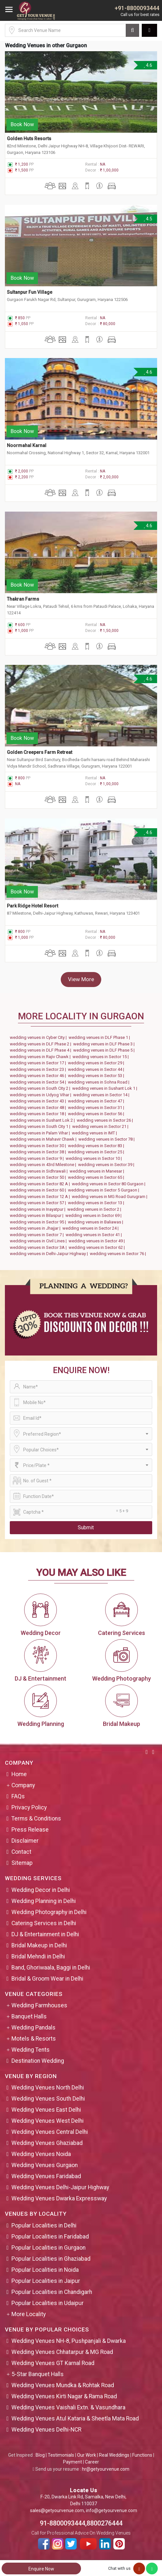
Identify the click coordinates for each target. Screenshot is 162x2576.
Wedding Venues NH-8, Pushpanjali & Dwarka (68, 2341)
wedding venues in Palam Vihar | (41, 1133)
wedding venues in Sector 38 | (39, 1151)
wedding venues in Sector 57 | (39, 1202)
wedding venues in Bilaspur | (37, 1215)
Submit (86, 1527)
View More (81, 979)
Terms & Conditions (36, 1818)
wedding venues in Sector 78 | (107, 1139)
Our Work (86, 2455)
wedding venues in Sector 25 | (97, 1151)
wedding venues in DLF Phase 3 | (105, 1043)
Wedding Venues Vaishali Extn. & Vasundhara (68, 2407)
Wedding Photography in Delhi (49, 1912)
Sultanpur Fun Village (30, 292)
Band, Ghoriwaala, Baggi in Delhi (50, 1967)
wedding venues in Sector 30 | (39, 1145)
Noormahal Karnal (26, 445)
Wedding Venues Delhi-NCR (46, 2429)
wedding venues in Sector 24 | (91, 1228)
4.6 (147, 65)
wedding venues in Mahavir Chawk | (44, 1139)
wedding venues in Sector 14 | (102, 1094)
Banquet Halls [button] (29, 2016)
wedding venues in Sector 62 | (98, 1247)
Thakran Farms (23, 599)
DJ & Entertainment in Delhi (45, 1934)
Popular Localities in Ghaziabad (50, 2258)
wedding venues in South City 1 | (41, 1126)
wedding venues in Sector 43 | (39, 1101)
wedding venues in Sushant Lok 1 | (105, 1088)
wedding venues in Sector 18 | (39, 1113)
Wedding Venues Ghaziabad (47, 2143)
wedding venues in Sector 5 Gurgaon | (104, 1190)
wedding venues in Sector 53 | (97, 1075)
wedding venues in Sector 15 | (102, 1056)
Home (19, 1774)
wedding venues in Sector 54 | (39, 1082)
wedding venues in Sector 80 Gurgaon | (109, 1183)
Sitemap (22, 1863)
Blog (40, 2455)
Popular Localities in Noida (45, 2270)
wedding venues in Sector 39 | (107, 1164)
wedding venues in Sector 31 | (97, 1107)
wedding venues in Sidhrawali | (40, 1171)
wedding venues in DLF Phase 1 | (100, 1037)
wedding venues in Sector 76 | (119, 1253)
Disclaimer (25, 1840)
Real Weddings (114, 2455)
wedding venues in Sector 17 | (39, 1062)
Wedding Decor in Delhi (40, 1890)
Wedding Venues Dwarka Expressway (59, 2198)
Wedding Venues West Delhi (47, 2121)
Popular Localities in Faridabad (50, 2236)
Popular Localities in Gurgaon (48, 2247)
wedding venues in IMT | (95, 1133)
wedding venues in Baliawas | (96, 1222)
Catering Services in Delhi (43, 1923)
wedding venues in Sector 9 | (38, 1158)
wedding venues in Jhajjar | (36, 1228)
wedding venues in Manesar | (98, 1171)
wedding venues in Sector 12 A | (41, 1196)
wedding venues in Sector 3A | (39, 1247)
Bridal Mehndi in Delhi (38, 1956)
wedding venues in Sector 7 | (38, 1234)
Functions (142, 2455)
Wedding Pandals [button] (33, 2027)
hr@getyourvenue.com (105, 2469)
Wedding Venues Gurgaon (44, 2165)
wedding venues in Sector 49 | (98, 1240)
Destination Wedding (37, 2061)
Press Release (30, 1829)
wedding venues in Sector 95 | (39, 1222)
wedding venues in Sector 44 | (97, 1069)
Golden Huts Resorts (29, 138)
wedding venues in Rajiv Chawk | (41, 1056)
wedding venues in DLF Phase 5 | (105, 1050)
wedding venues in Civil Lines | (39, 1240)
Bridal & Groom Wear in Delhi (47, 1978)
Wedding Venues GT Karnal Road (52, 2363)
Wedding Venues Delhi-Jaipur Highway (60, 2187)
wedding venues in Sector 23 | (39, 1069)
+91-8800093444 (137, 8)
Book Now (22, 124)
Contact (21, 1852)
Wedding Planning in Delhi (43, 1901)
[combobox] (81, 1433)
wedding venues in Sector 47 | (97, 1101)
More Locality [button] (28, 2314)
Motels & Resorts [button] (33, 2038)
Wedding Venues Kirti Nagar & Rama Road (64, 2396)
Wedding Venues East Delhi (46, 2109)
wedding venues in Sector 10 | (95, 1158)
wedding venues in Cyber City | (39, 1037)
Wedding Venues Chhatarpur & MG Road (62, 2352)
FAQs (18, 1796)
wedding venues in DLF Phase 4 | (41, 1050)
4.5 (147, 218)
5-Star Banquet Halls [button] (37, 2374)
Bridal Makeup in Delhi (39, 1945)
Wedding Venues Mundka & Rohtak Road (62, 2385)
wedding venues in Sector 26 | (106, 1120)
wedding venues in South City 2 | (41, 1088)
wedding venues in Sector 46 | (39, 1075)
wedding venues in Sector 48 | (39, 1107)
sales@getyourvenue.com (57, 2510)
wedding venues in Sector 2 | (95, 1209)
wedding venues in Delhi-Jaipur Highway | (50, 1253)
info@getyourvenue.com (111, 2510)
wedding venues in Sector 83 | (97, 1145)
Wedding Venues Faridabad (46, 2176)
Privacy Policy (29, 1807)
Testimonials (61, 2455)
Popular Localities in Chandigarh (51, 2292)
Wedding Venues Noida (41, 2154)
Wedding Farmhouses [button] (39, 2005)
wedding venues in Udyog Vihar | (41, 1094)
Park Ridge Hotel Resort (33, 905)
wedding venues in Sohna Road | (99, 1082)
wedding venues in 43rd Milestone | (44, 1164)
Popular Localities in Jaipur (45, 2281)
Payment (72, 2461)
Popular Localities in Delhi (43, 2225)
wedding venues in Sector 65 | (97, 1177)
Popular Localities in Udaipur (47, 2303)
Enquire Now (41, 2568)
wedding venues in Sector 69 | (94, 1215)
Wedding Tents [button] (30, 2049)
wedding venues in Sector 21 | (101, 1126)
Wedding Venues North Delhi (47, 2087)
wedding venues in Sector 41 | (95, 1234)
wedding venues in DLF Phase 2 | (41, 1043)
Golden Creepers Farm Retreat (39, 752)
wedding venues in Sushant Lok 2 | (43, 1120)
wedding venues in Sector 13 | (97, 1202)
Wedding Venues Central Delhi (49, 2132)
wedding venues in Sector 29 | (97, 1062)
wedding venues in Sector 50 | (39, 1177)
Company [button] (23, 1785)
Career (92, 2461)
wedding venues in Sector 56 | (97, 1113)
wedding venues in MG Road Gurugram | (110, 1196)
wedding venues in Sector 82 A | (41, 1183)
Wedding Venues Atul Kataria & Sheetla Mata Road (75, 2418)
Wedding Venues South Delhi (48, 2098)
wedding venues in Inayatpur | (38, 1209)
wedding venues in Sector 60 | (39, 1190)
